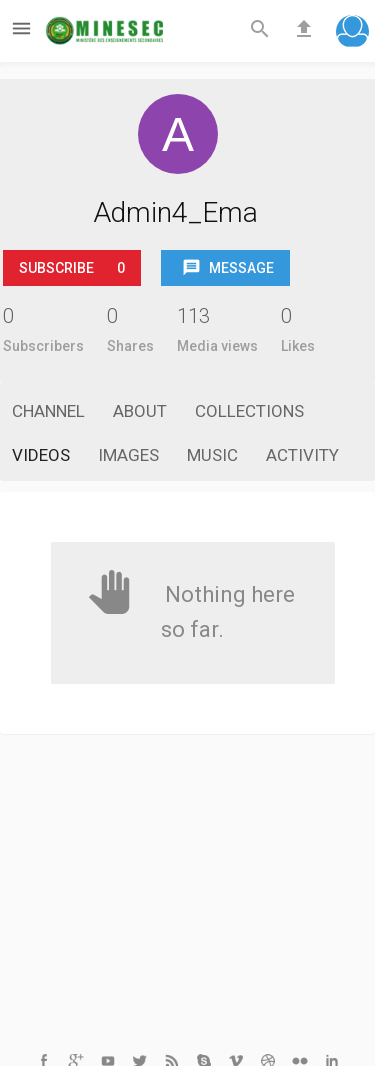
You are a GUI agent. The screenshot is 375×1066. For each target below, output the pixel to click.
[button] (352, 33)
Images (128, 455)
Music (212, 455)
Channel (48, 411)
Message (228, 268)
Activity (302, 455)
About (140, 411)
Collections (249, 411)
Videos (41, 455)
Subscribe (72, 268)
